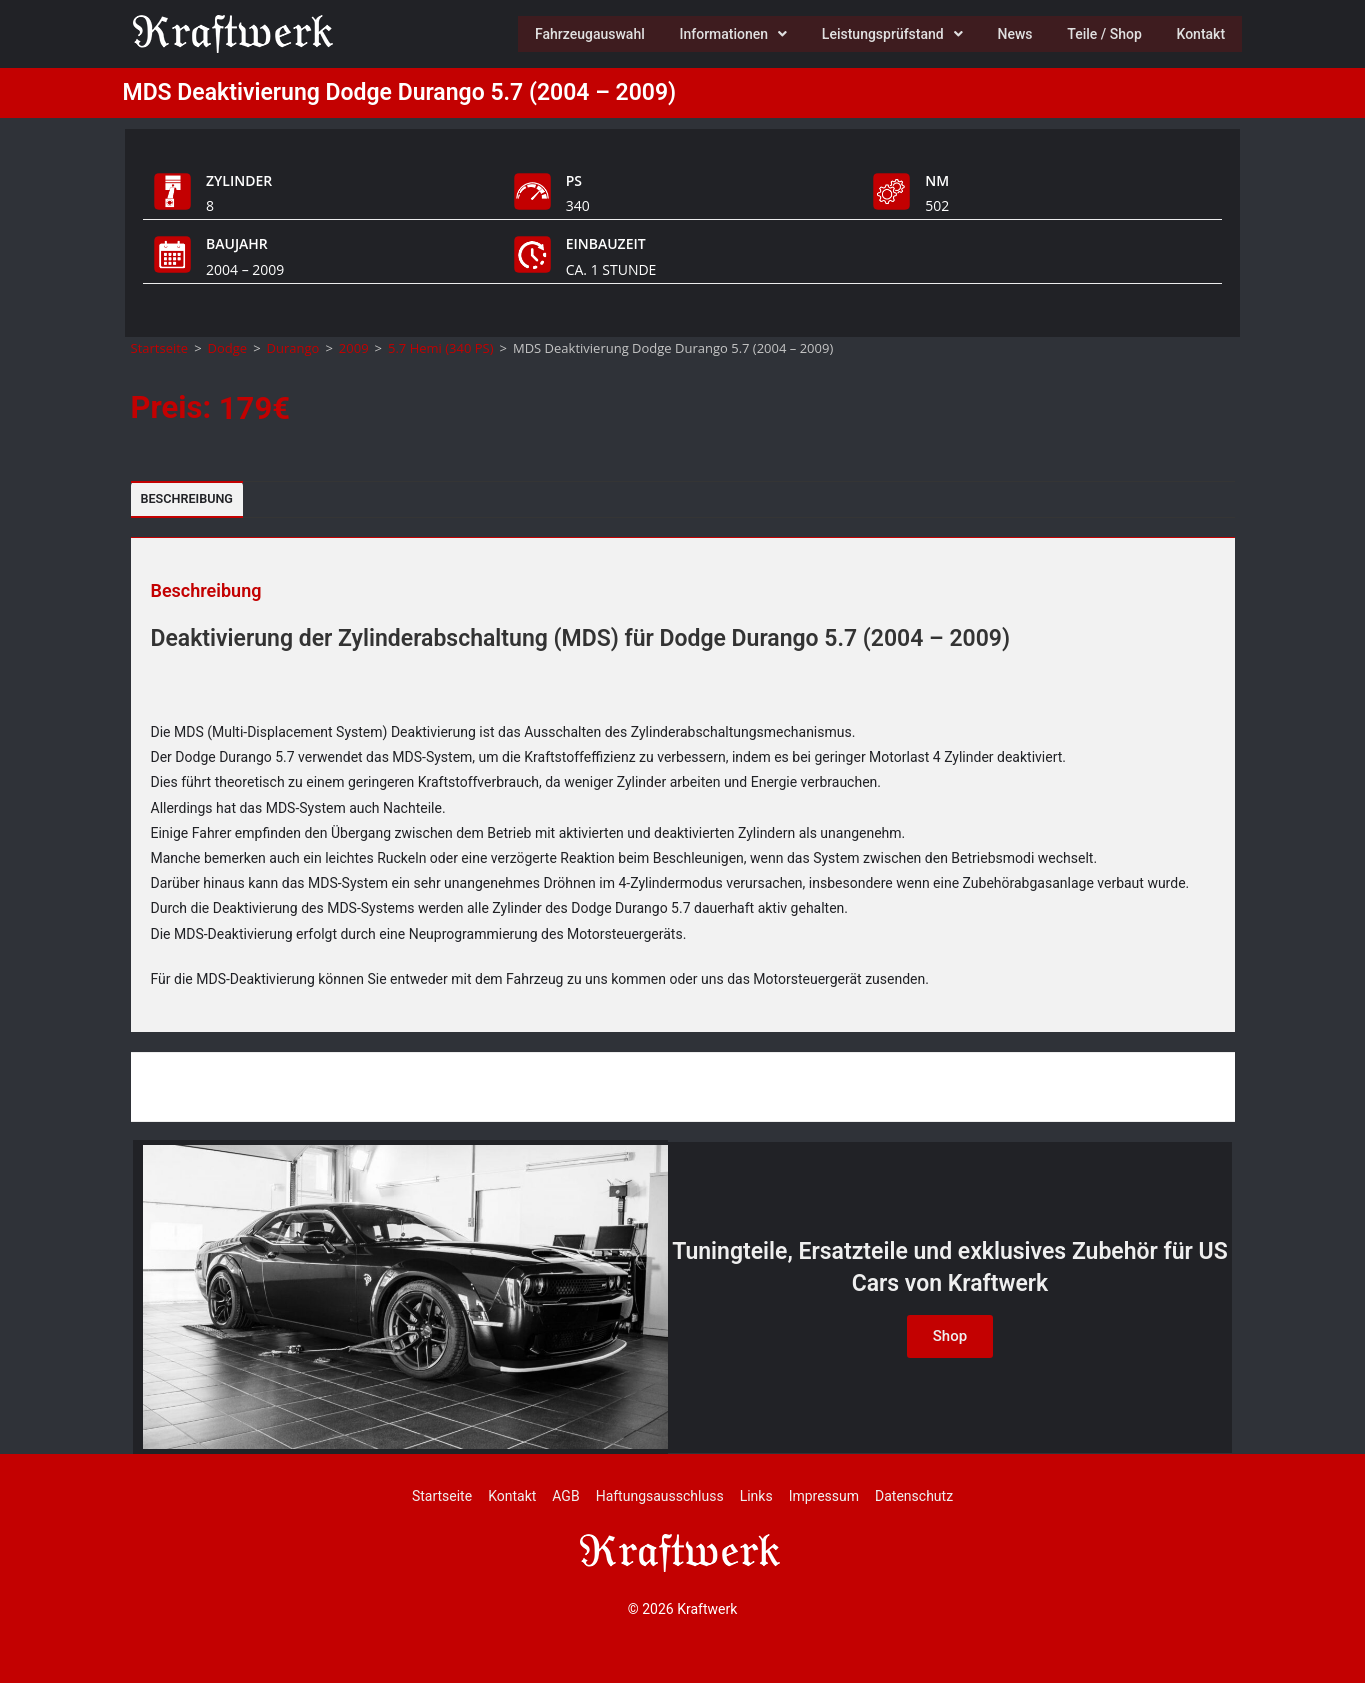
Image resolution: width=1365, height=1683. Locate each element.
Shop (950, 1336)
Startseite (160, 348)
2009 (354, 348)
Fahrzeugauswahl (572, 34)
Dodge (228, 348)
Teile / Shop (1099, 34)
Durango (293, 348)
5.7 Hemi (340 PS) (441, 348)
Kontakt (1199, 34)
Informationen (719, 34)
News (1006, 34)
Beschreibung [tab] (187, 498)
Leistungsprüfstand (880, 34)
